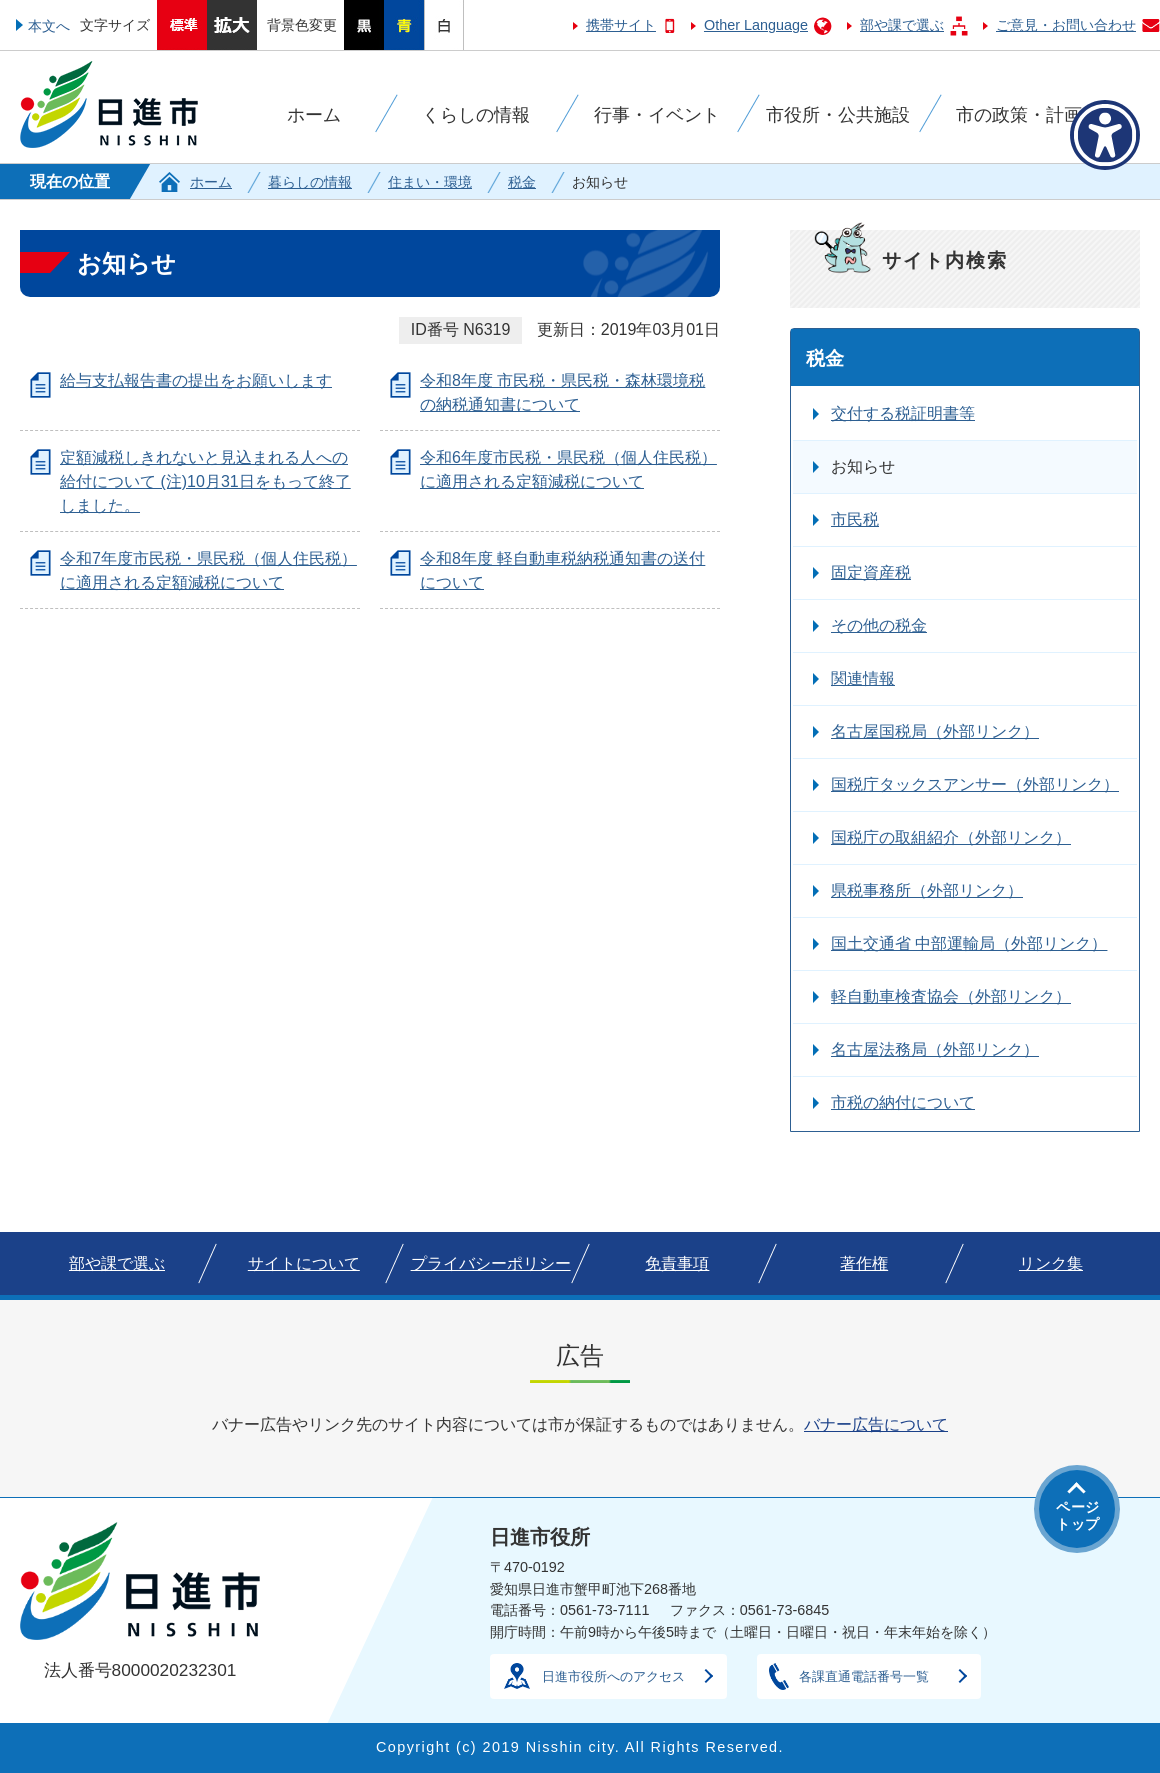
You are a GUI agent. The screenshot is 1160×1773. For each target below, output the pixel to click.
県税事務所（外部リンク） (927, 890)
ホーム (211, 182)
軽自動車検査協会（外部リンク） (951, 996)
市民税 (855, 519)
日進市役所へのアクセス (613, 1676)
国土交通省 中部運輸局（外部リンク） (969, 943)
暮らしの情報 (310, 182)
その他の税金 (879, 625)
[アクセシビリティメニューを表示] (1105, 135)
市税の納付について (903, 1102)
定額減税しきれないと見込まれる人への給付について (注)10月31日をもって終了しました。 (205, 481)
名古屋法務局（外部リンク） (935, 1049)
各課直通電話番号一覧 (864, 1676)
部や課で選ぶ (902, 25)
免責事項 (677, 1263)
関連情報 (863, 678)
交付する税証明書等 (903, 413)
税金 (522, 182)
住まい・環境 (430, 182)
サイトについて (304, 1263)
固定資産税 (871, 572)
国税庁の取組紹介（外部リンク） (951, 837)
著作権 (864, 1263)
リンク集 (1051, 1263)
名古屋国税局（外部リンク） (935, 731)
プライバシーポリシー (491, 1263)
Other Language (756, 25)
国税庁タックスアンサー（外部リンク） (975, 784)
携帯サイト (621, 25)
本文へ (49, 26)
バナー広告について (876, 1424)
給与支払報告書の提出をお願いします (196, 380)
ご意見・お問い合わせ (1066, 25)
